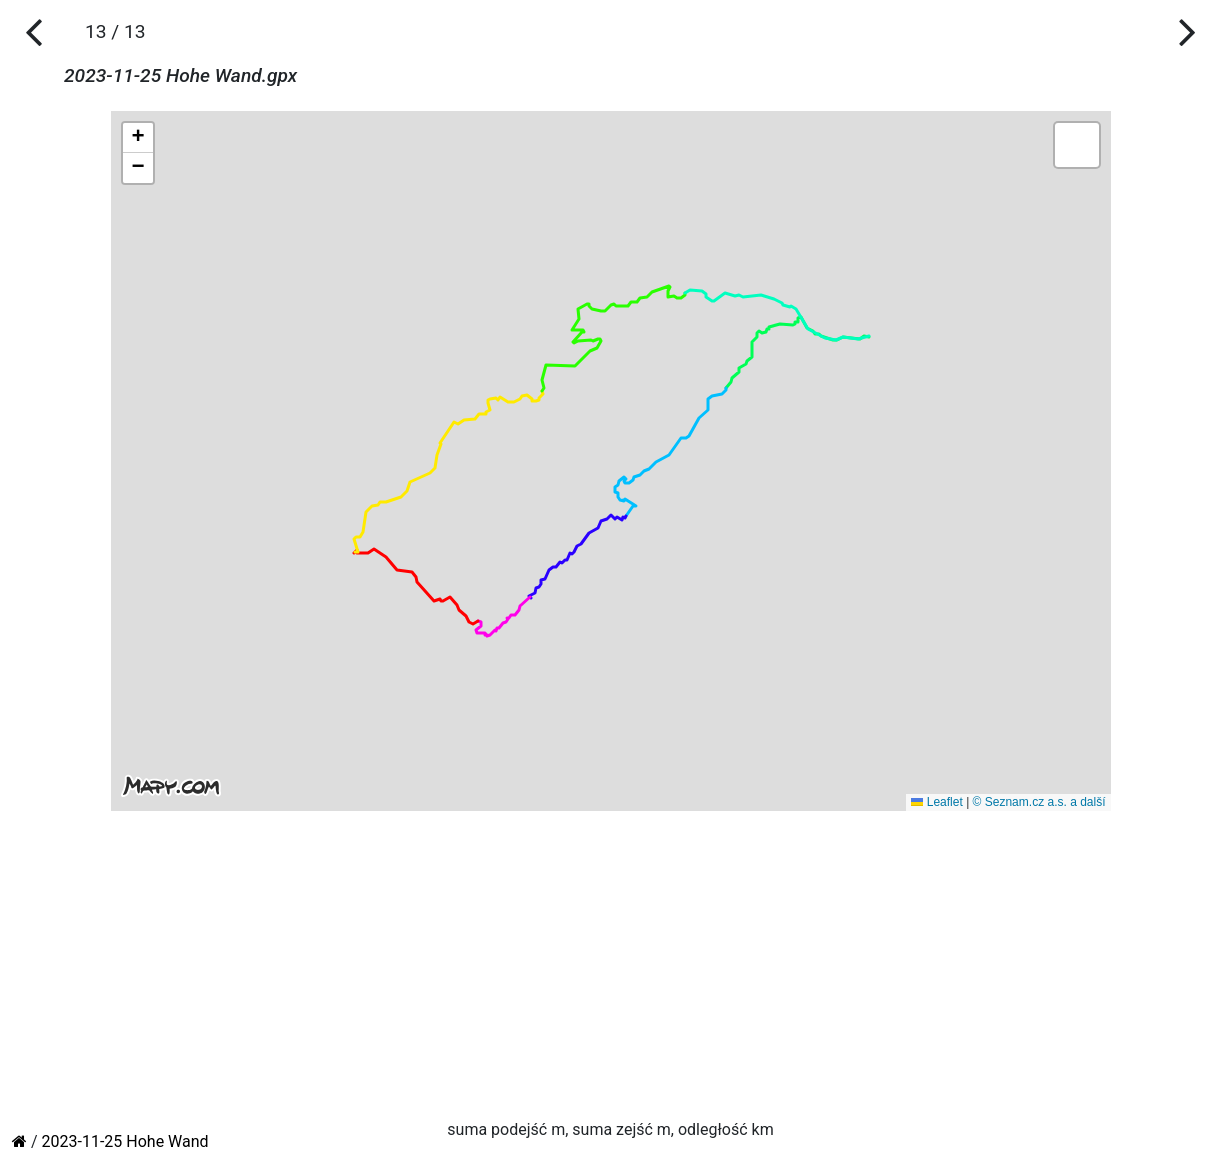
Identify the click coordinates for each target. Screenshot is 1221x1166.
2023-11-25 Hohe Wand (125, 1141)
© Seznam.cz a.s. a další (1039, 802)
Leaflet (936, 802)
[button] (138, 138)
